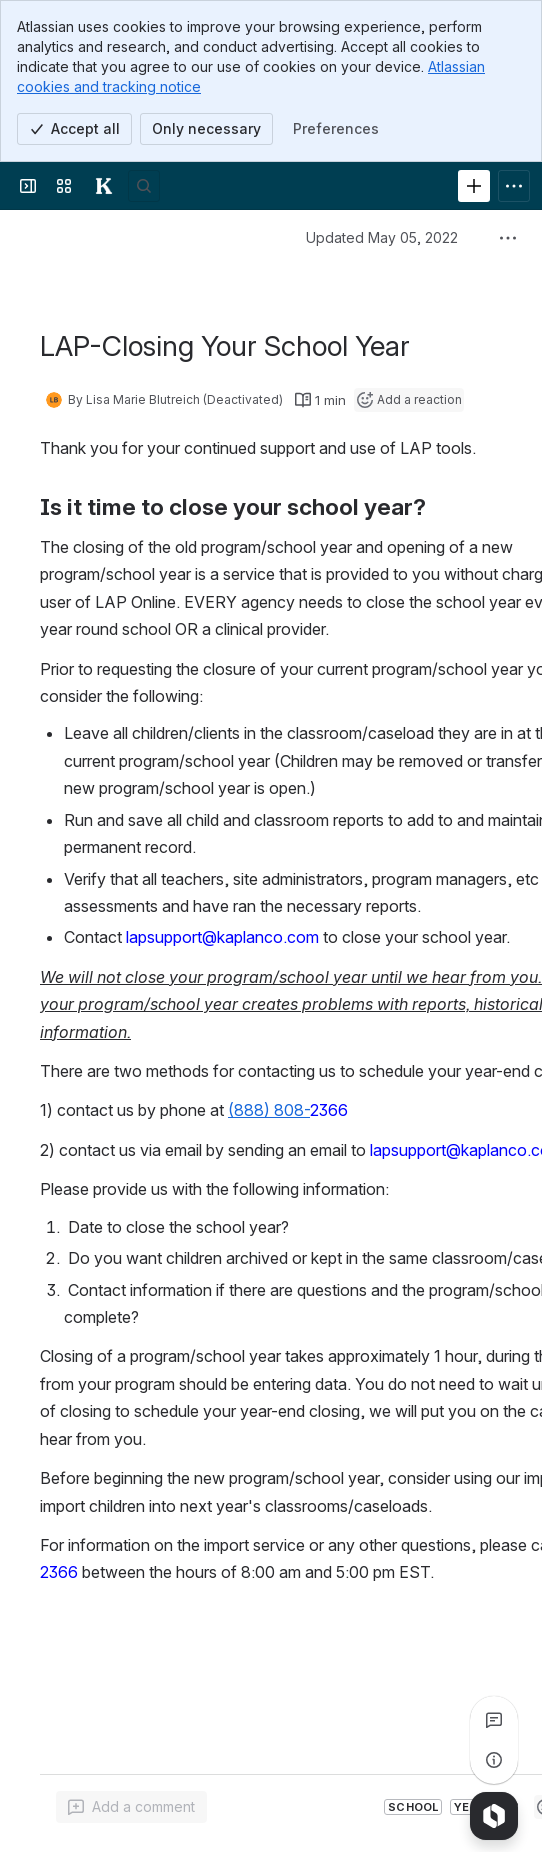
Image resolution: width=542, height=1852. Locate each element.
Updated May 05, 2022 (382, 237)
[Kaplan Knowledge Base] (104, 186)
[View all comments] (494, 1720)
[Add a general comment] (131, 1807)
